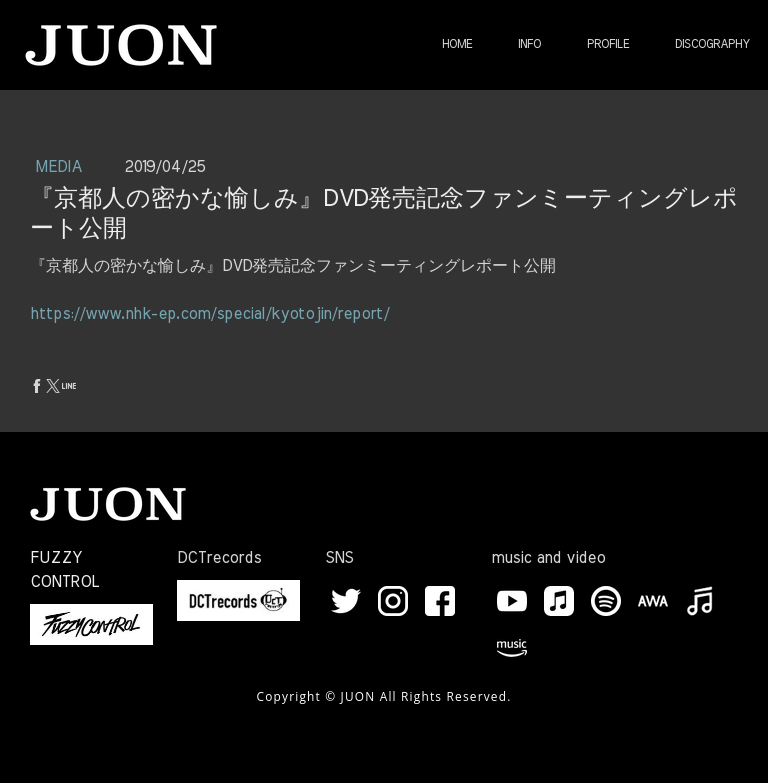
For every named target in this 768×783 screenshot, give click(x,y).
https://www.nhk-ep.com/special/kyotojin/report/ (209, 314)
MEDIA (61, 167)
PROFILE (608, 44)
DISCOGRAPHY (712, 44)
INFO (529, 44)
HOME (457, 44)
